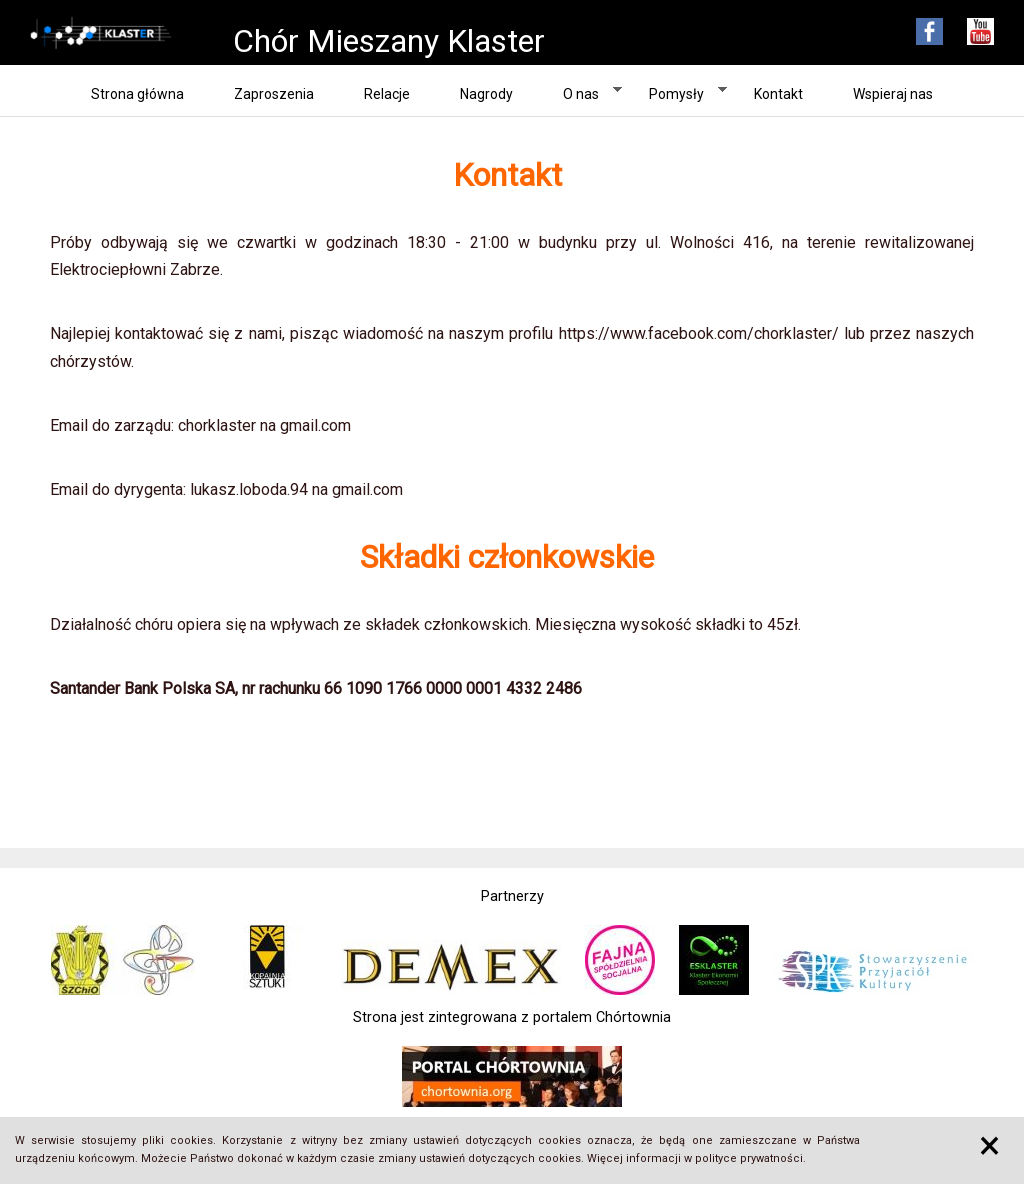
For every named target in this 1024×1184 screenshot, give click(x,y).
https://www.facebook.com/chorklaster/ (699, 333)
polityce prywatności (749, 1158)
